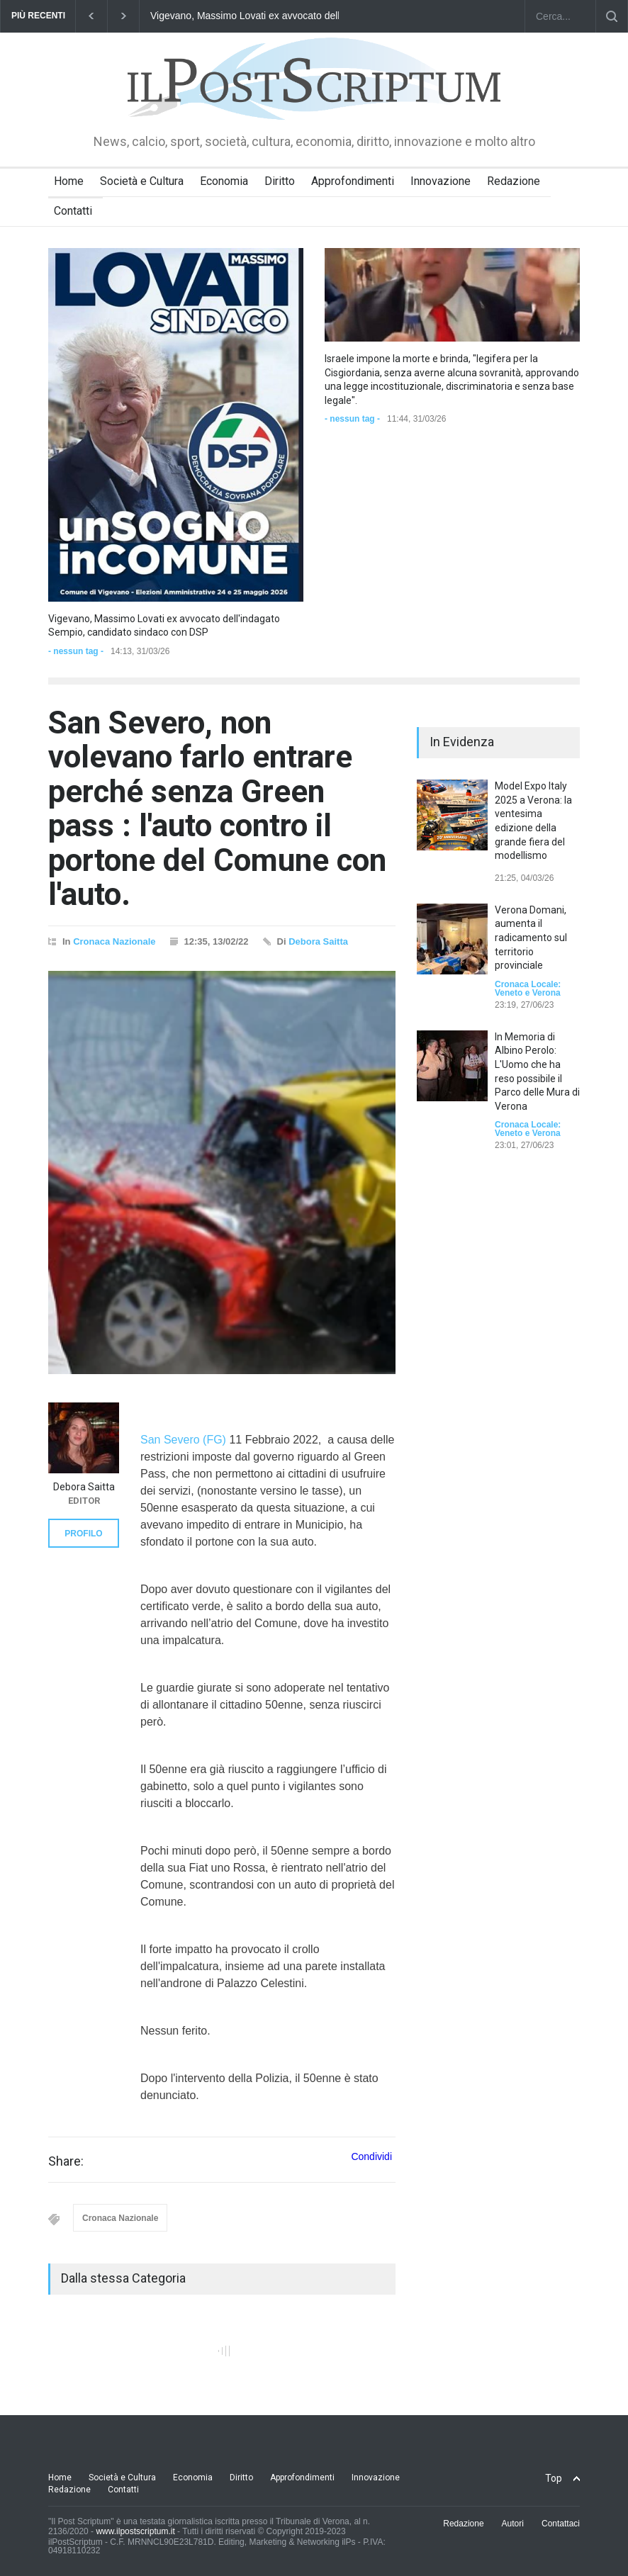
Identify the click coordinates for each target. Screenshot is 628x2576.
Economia (224, 181)
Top (553, 2478)
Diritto (279, 181)
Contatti (73, 211)
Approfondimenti (352, 181)
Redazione (513, 181)
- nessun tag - (75, 651)
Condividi (371, 2156)
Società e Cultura (142, 181)
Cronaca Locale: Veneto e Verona (528, 988)
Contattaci (561, 2524)
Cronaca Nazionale (114, 941)
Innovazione (440, 181)
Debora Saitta (318, 941)
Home (69, 181)
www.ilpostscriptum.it (135, 2531)
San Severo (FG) (183, 1440)
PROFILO (83, 1534)
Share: (66, 2161)
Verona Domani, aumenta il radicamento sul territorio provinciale (531, 937)
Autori (513, 2524)
